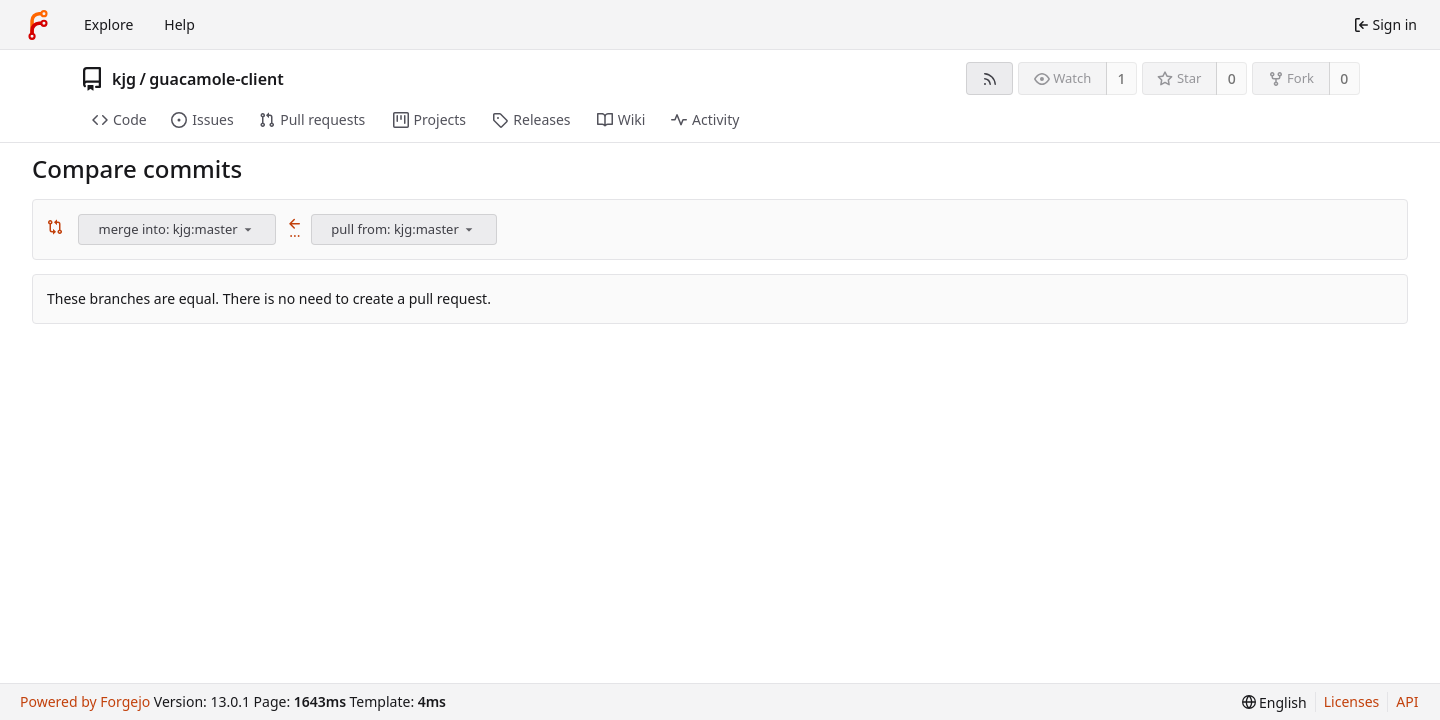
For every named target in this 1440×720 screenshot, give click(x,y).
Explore (108, 24)
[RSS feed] (989, 78)
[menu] (248, 229)
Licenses (1352, 701)
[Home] (38, 25)
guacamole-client (216, 79)
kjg (124, 79)
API (1407, 701)
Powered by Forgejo (85, 701)
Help (179, 24)
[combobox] (178, 229)
